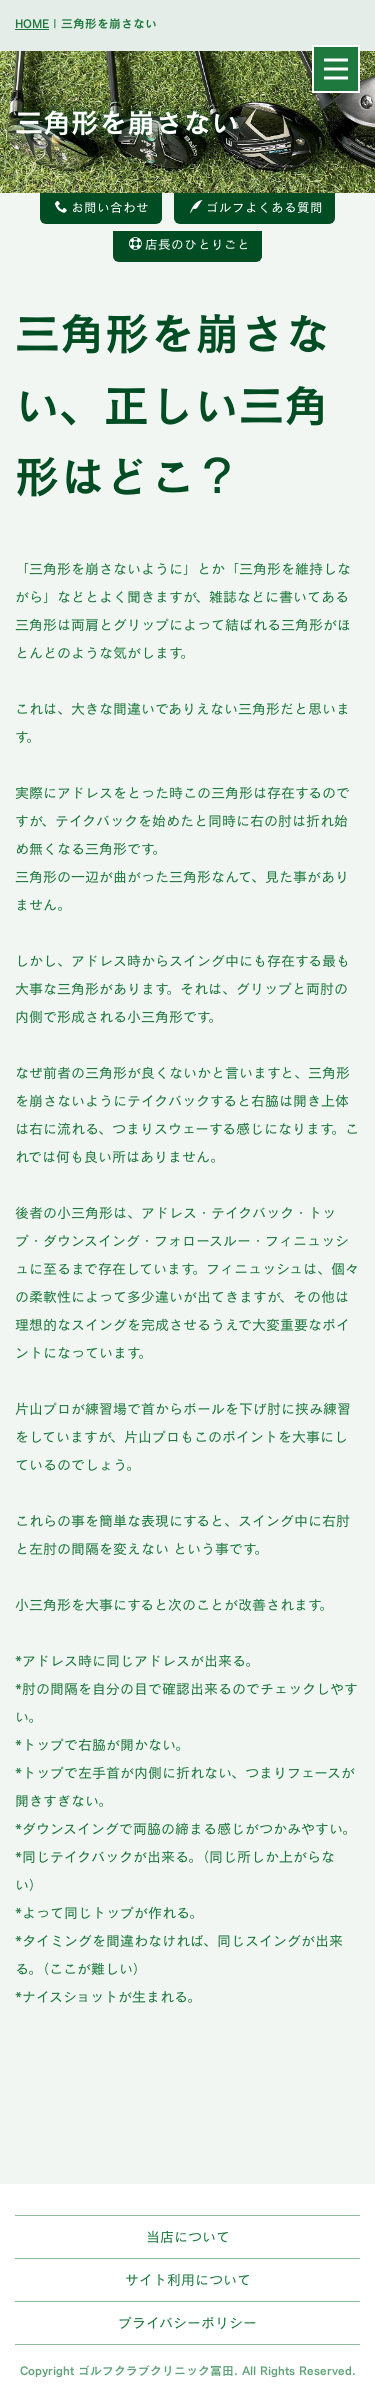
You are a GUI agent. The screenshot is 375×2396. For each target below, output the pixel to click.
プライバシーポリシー (187, 2322)
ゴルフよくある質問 (256, 207)
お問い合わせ (102, 207)
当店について (188, 2236)
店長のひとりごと (189, 244)
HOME (32, 23)
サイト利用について (188, 2279)
